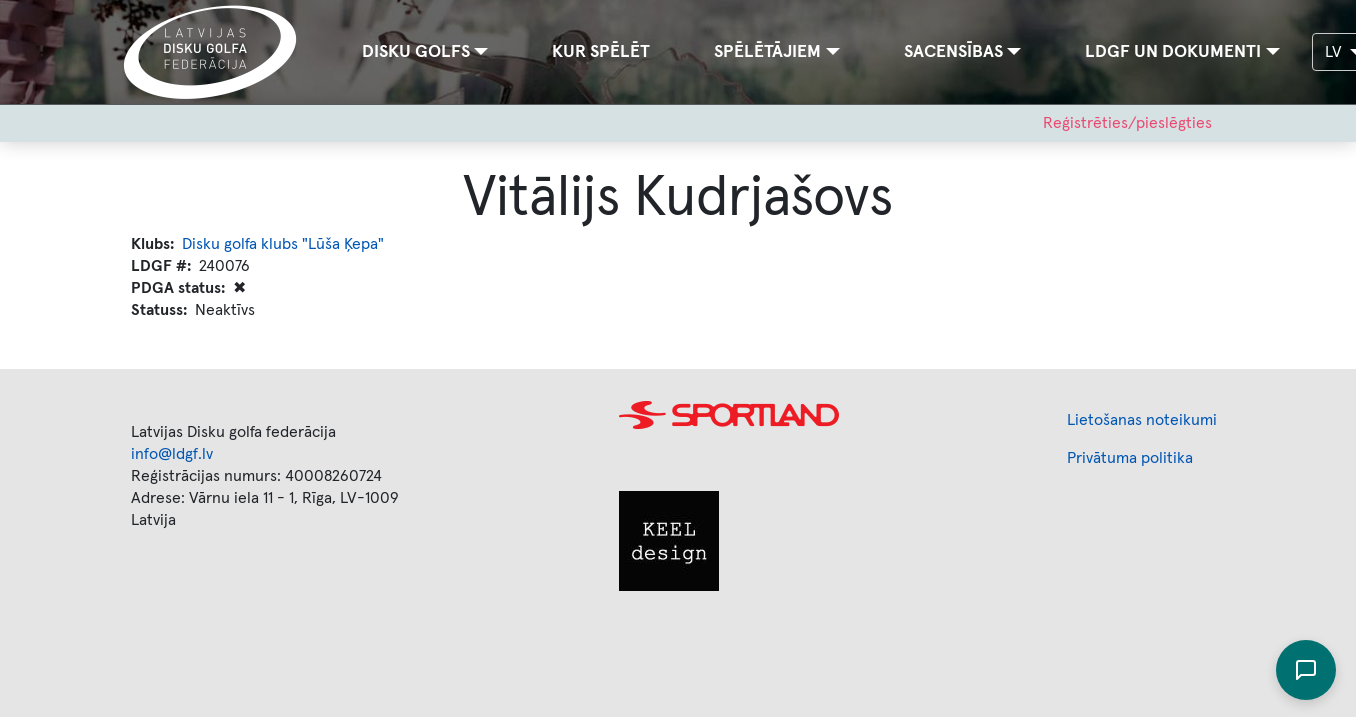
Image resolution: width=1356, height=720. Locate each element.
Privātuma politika (1130, 458)
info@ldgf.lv (172, 454)
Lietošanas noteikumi (1142, 420)
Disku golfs (416, 52)
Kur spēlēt (601, 52)
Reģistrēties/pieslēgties (1127, 123)
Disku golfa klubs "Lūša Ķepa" (283, 244)
